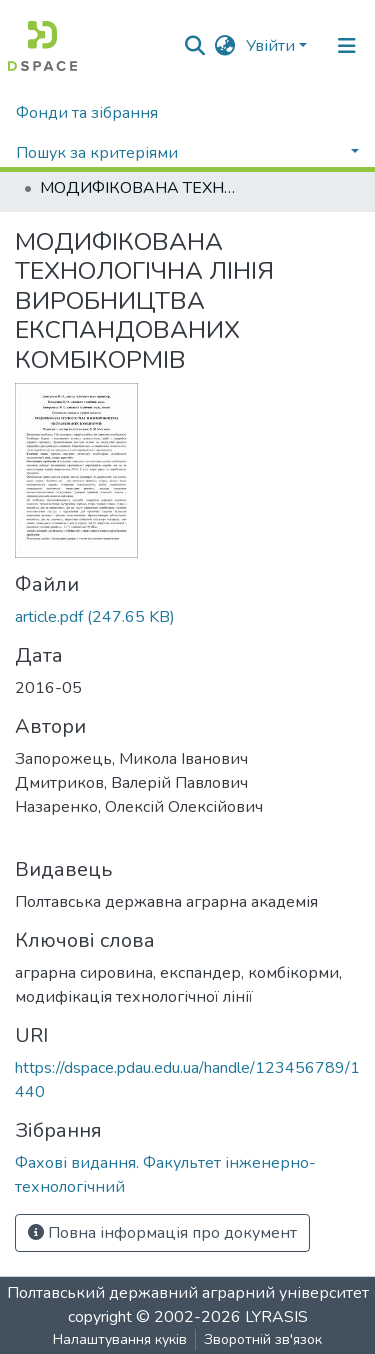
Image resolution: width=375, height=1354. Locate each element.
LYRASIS (276, 1317)
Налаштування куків (120, 1339)
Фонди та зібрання (87, 113)
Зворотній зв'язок (263, 1339)
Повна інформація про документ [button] (162, 1233)
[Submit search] (195, 46)
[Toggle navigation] (347, 46)
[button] (225, 46)
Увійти (270, 46)
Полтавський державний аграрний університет (188, 1293)
